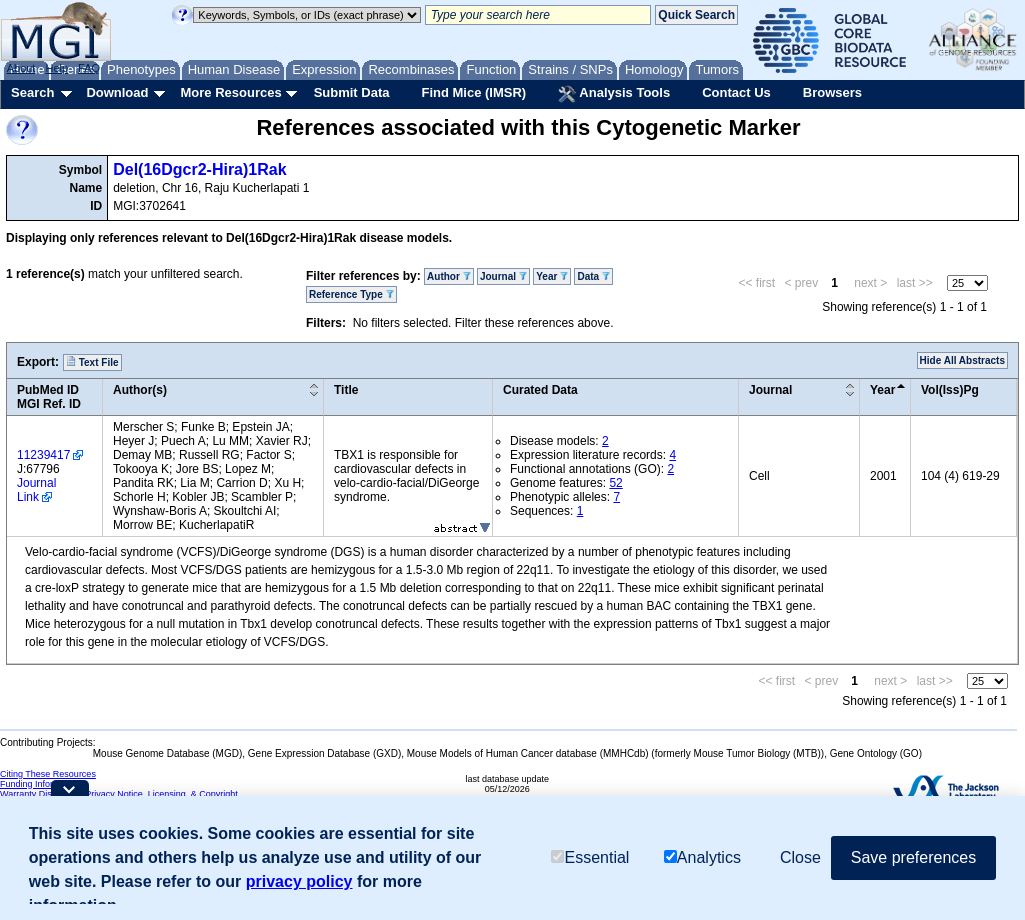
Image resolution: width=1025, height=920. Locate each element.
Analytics (702, 857)
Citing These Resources (48, 774)
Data (593, 276)
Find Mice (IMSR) (473, 92)
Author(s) (140, 390)
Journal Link (36, 490)
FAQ (89, 68)
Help (56, 68)
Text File (92, 362)
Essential (590, 857)
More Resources (230, 92)
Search (32, 92)
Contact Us (736, 92)
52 (615, 483)
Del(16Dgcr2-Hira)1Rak (199, 169)
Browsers (832, 92)
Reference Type (351, 294)
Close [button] (800, 857)
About (21, 68)
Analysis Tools (614, 94)
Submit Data (352, 92)
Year (552, 276)
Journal (503, 276)
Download (117, 92)
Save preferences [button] (913, 857)
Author (449, 276)
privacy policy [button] (299, 881)
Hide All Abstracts (962, 360)
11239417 (43, 455)
